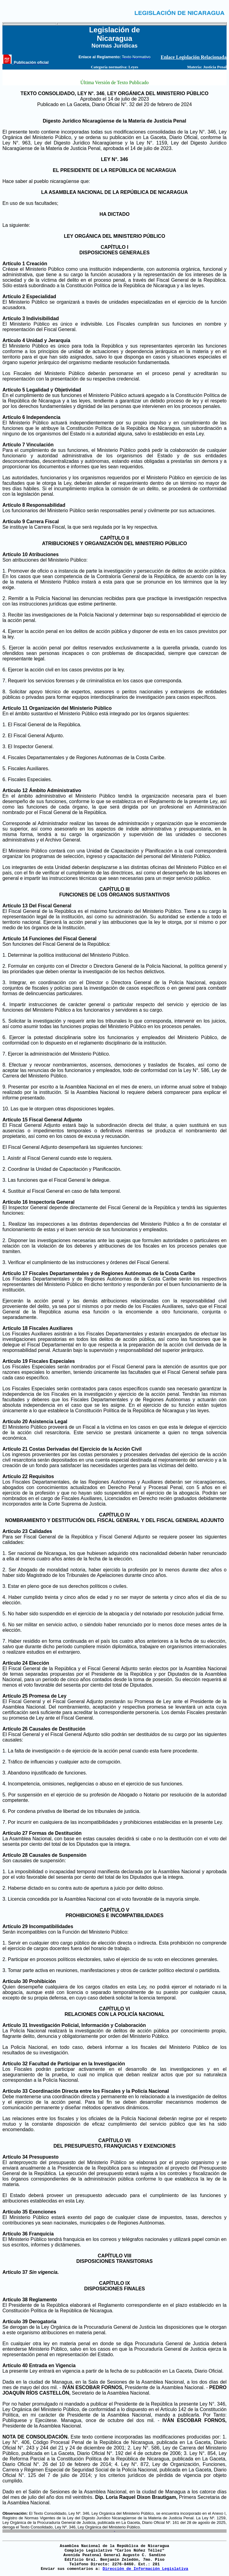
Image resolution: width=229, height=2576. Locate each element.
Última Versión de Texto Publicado (114, 82)
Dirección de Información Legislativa (145, 2569)
